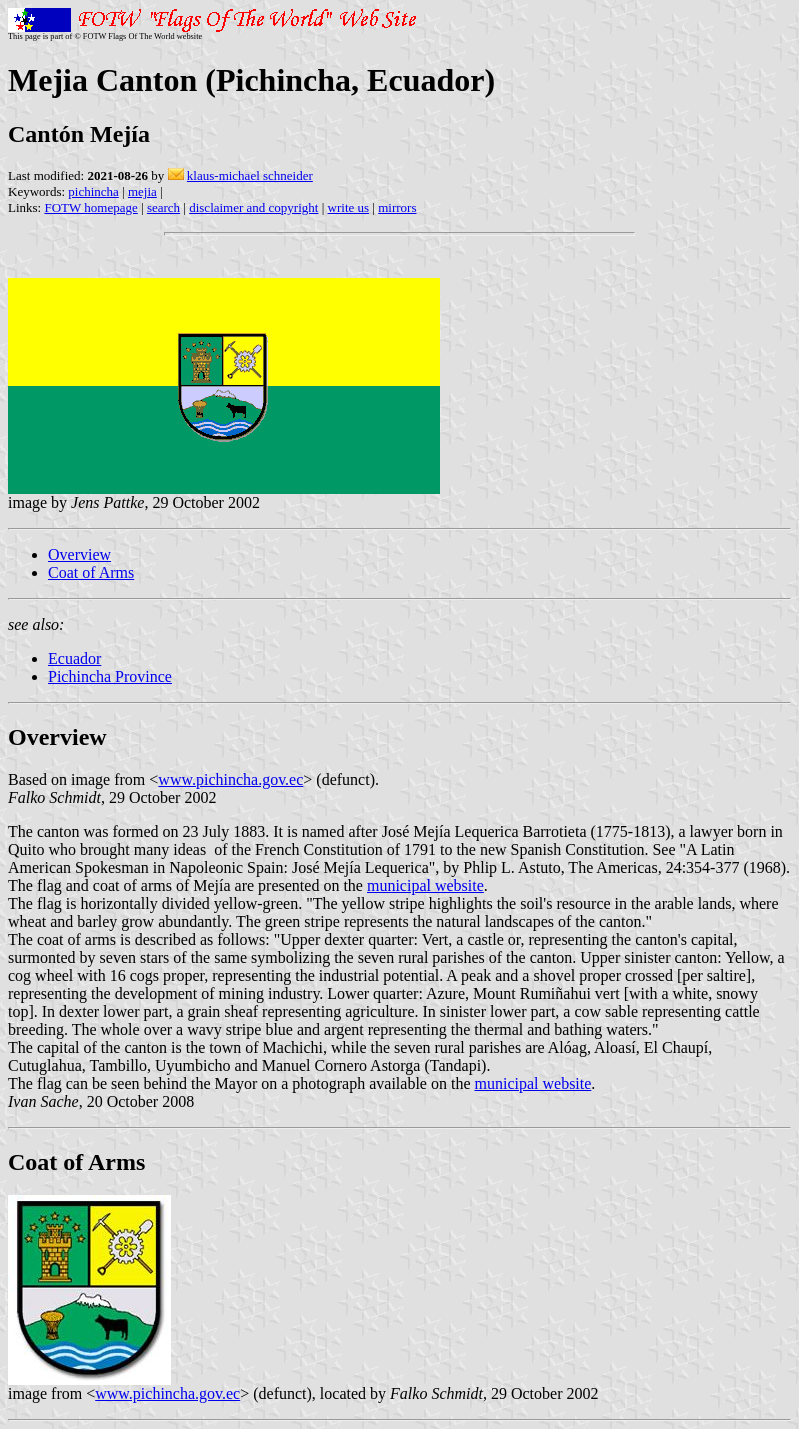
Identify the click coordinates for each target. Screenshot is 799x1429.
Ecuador (74, 658)
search (163, 207)
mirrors (397, 207)
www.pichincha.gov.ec (230, 779)
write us (349, 207)
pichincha (93, 191)
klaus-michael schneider (250, 175)
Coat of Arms (91, 572)
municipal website (425, 885)
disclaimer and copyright (253, 207)
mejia (142, 191)
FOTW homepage (90, 207)
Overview (79, 554)
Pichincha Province (110, 676)
